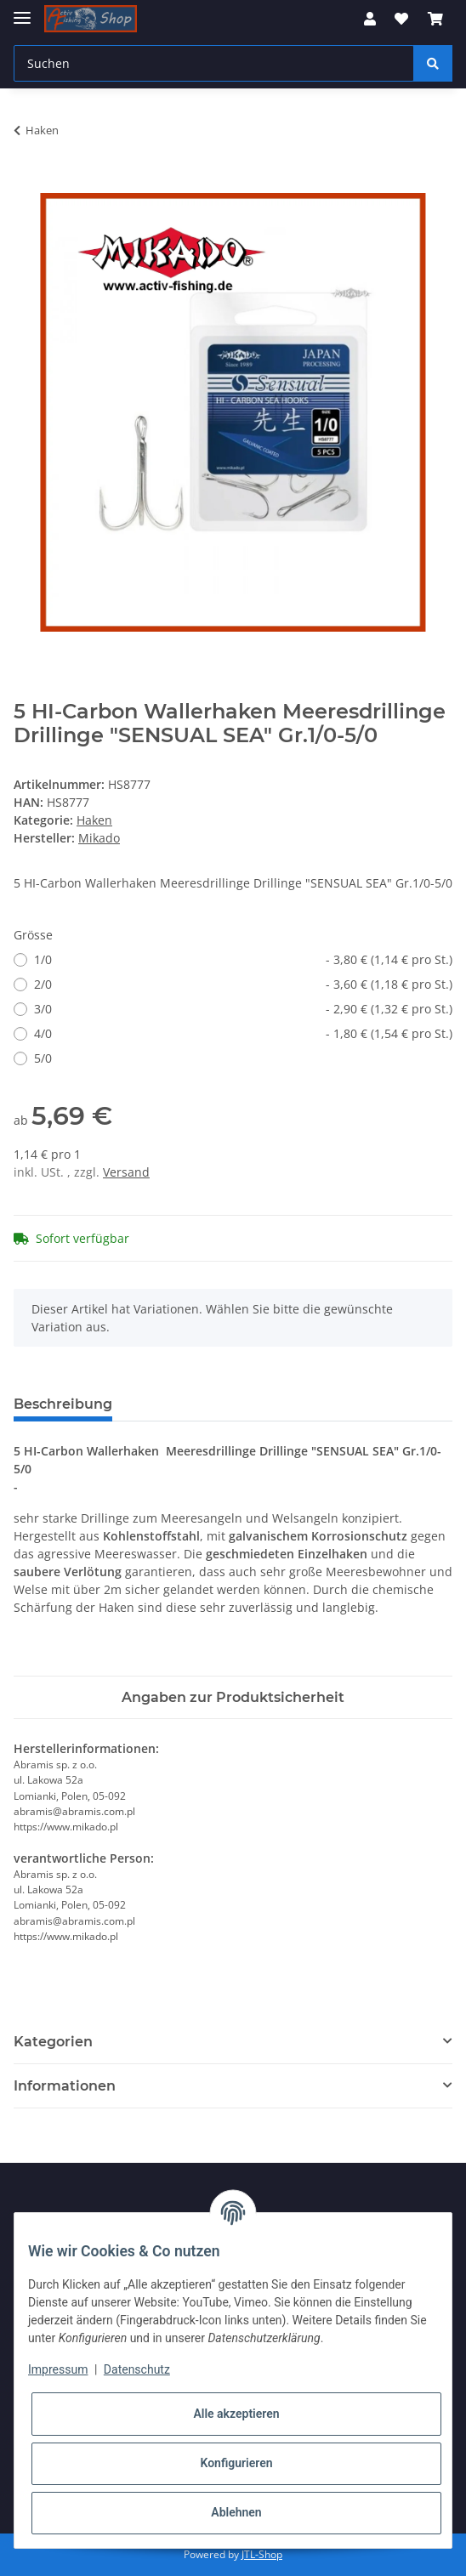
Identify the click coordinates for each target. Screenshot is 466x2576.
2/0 (243, 984)
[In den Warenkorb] (27, 183)
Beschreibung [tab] (63, 1404)
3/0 (243, 1009)
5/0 (43, 1058)
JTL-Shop (262, 2554)
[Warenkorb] (435, 19)
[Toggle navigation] (22, 10)
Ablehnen (236, 2512)
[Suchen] (214, 63)
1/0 (243, 959)
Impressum (58, 2369)
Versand (126, 1172)
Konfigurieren (236, 2463)
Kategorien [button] (53, 2042)
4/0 (243, 1033)
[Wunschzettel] (401, 19)
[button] (370, 19)
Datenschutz (137, 2369)
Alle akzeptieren (236, 2413)
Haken (94, 820)
